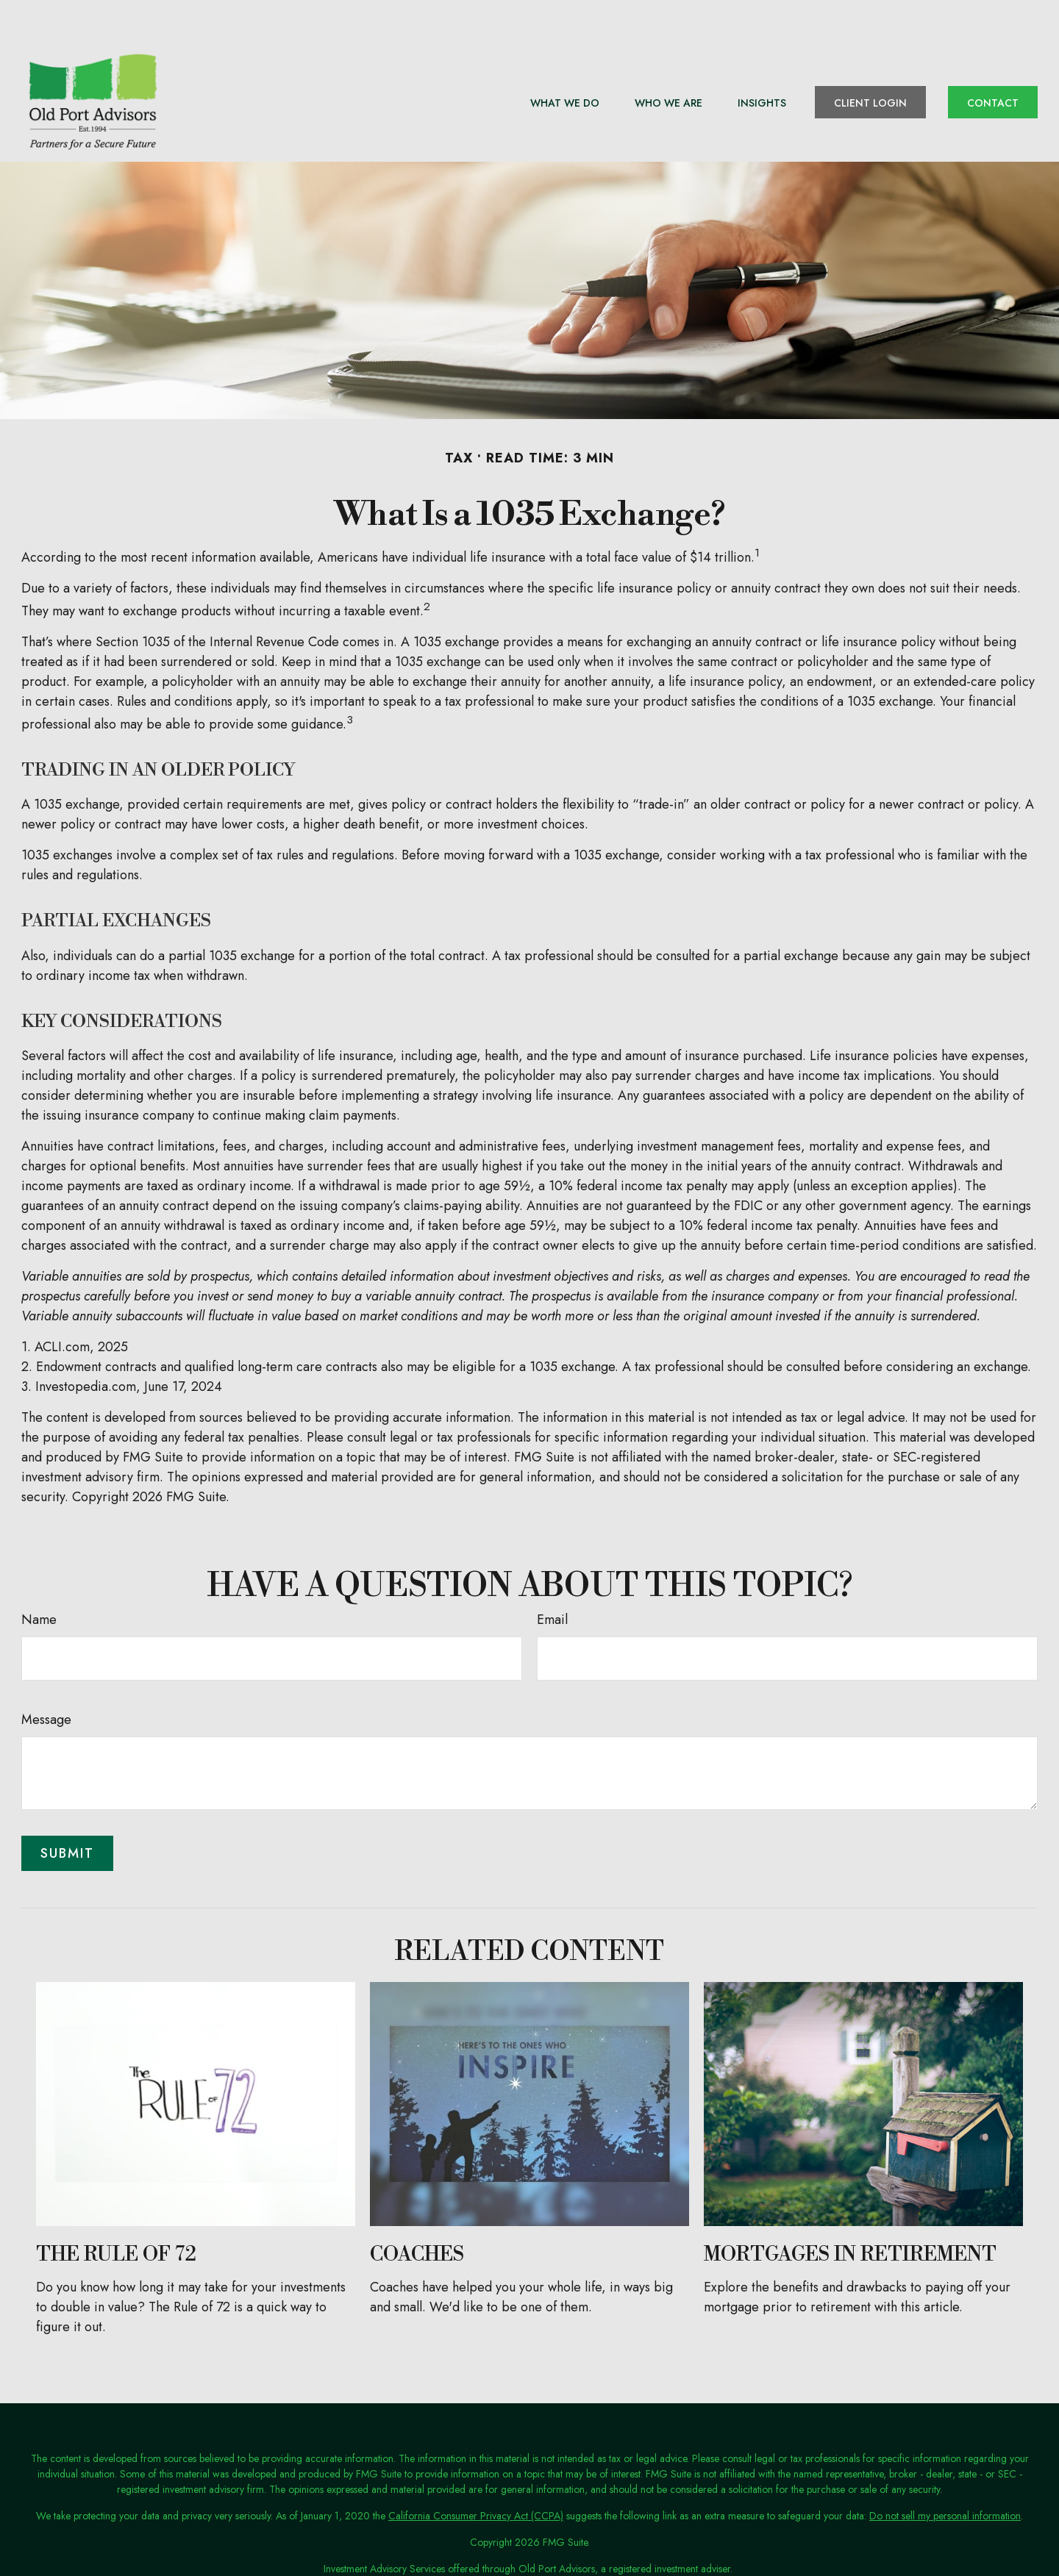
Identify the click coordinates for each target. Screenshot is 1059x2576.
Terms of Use (526, 2553)
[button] (565, 60)
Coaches (417, 2212)
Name (39, 1577)
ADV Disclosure (596, 2553)
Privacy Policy (459, 2553)
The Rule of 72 (116, 2212)
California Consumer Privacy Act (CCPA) (475, 2473)
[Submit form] (67, 1811)
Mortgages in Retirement (850, 2212)
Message (46, 1677)
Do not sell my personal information (945, 2473)
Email (552, 1577)
